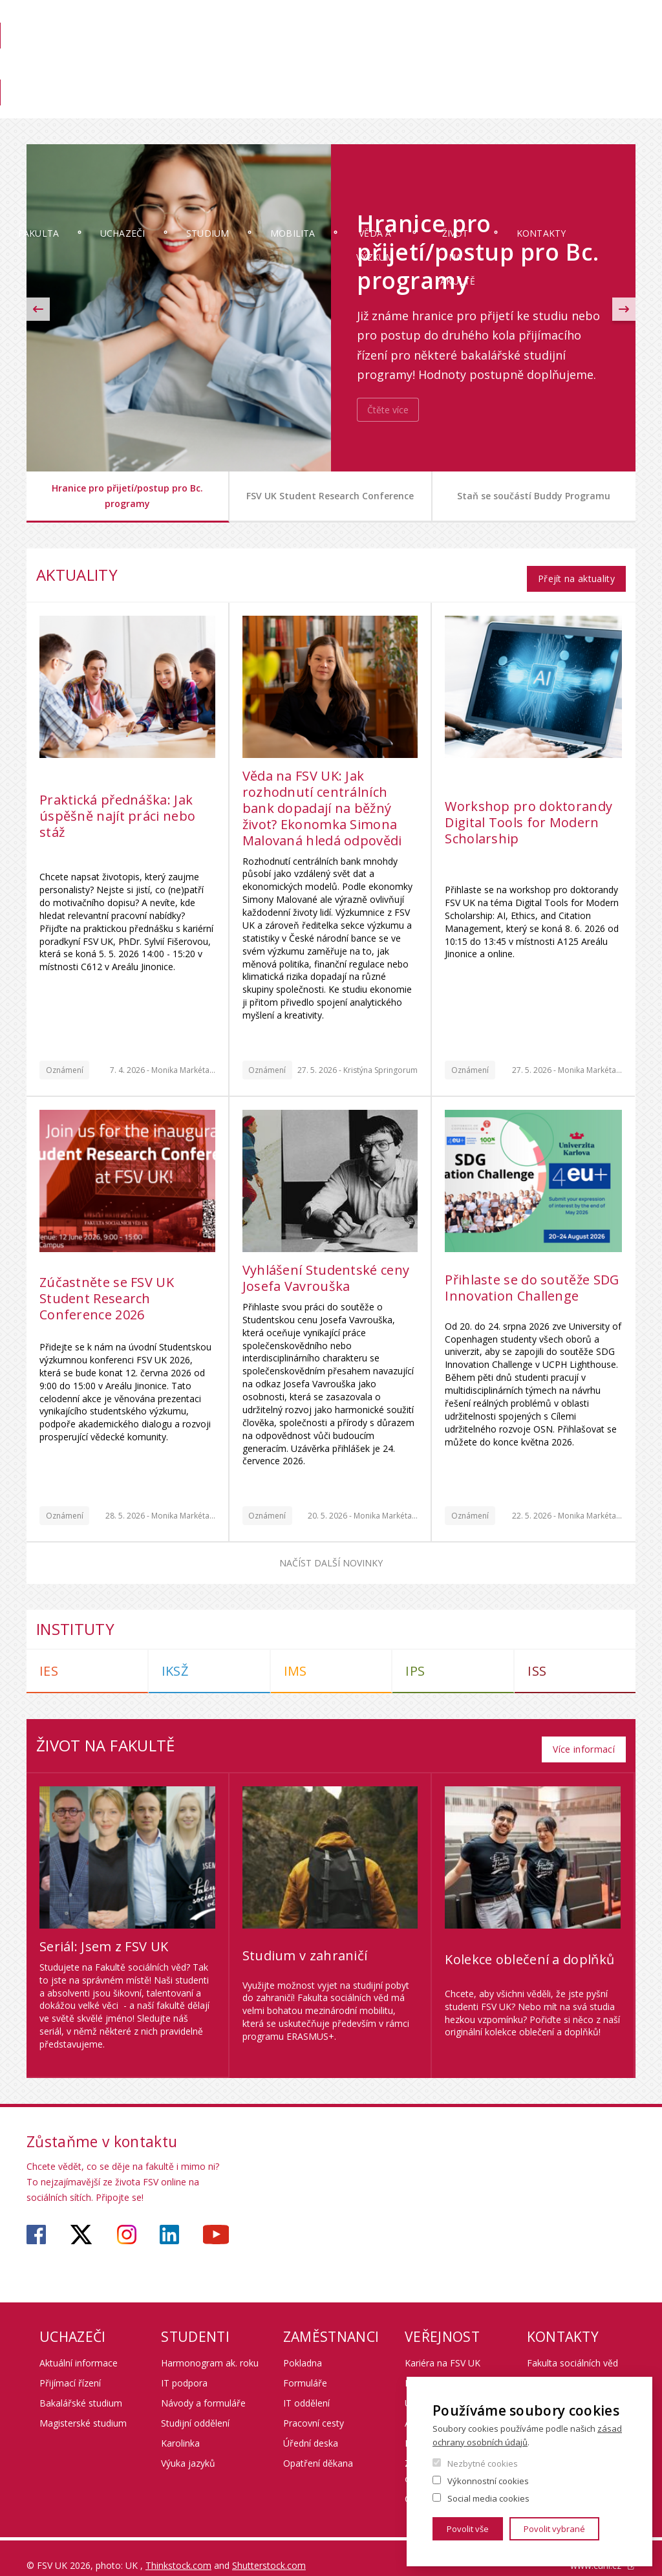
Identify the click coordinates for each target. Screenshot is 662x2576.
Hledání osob (609, 24)
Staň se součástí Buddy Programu (533, 496)
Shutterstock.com (269, 2550)
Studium (234, 106)
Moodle (462, 24)
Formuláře (305, 2368)
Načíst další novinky (331, 1556)
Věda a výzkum (406, 118)
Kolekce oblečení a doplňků (529, 1944)
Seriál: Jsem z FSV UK (103, 1931)
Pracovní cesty (313, 2408)
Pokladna (302, 2348)
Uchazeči (149, 106)
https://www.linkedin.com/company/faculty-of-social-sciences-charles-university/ (169, 2219)
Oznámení (64, 1062)
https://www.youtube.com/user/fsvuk (216, 2219)
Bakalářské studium (80, 2388)
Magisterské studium (83, 2408)
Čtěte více (388, 410)
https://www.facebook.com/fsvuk (36, 2219)
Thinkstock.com (178, 2550)
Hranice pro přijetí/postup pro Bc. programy (127, 496)
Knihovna (447, 68)
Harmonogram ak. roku (210, 2348)
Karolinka (180, 2428)
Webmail (548, 24)
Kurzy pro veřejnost (446, 2368)
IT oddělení (306, 2388)
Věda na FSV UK (605, 68)
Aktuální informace (78, 2348)
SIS (423, 24)
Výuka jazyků (188, 2448)
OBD (504, 24)
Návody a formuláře (203, 2388)
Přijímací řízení (70, 2368)
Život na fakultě (499, 118)
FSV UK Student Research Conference (330, 496)
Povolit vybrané (554, 2529)
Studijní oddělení (195, 2408)
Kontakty (592, 106)
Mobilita (319, 106)
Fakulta (65, 106)
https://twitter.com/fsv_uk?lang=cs (81, 2219)
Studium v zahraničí (305, 1940)
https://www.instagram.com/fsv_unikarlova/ (126, 2219)
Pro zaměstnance (521, 68)
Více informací (584, 1734)
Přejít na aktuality (576, 571)
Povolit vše (468, 2529)
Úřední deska (310, 2428)
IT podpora (184, 2368)
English (625, 47)
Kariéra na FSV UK (442, 2348)
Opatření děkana (318, 2448)
